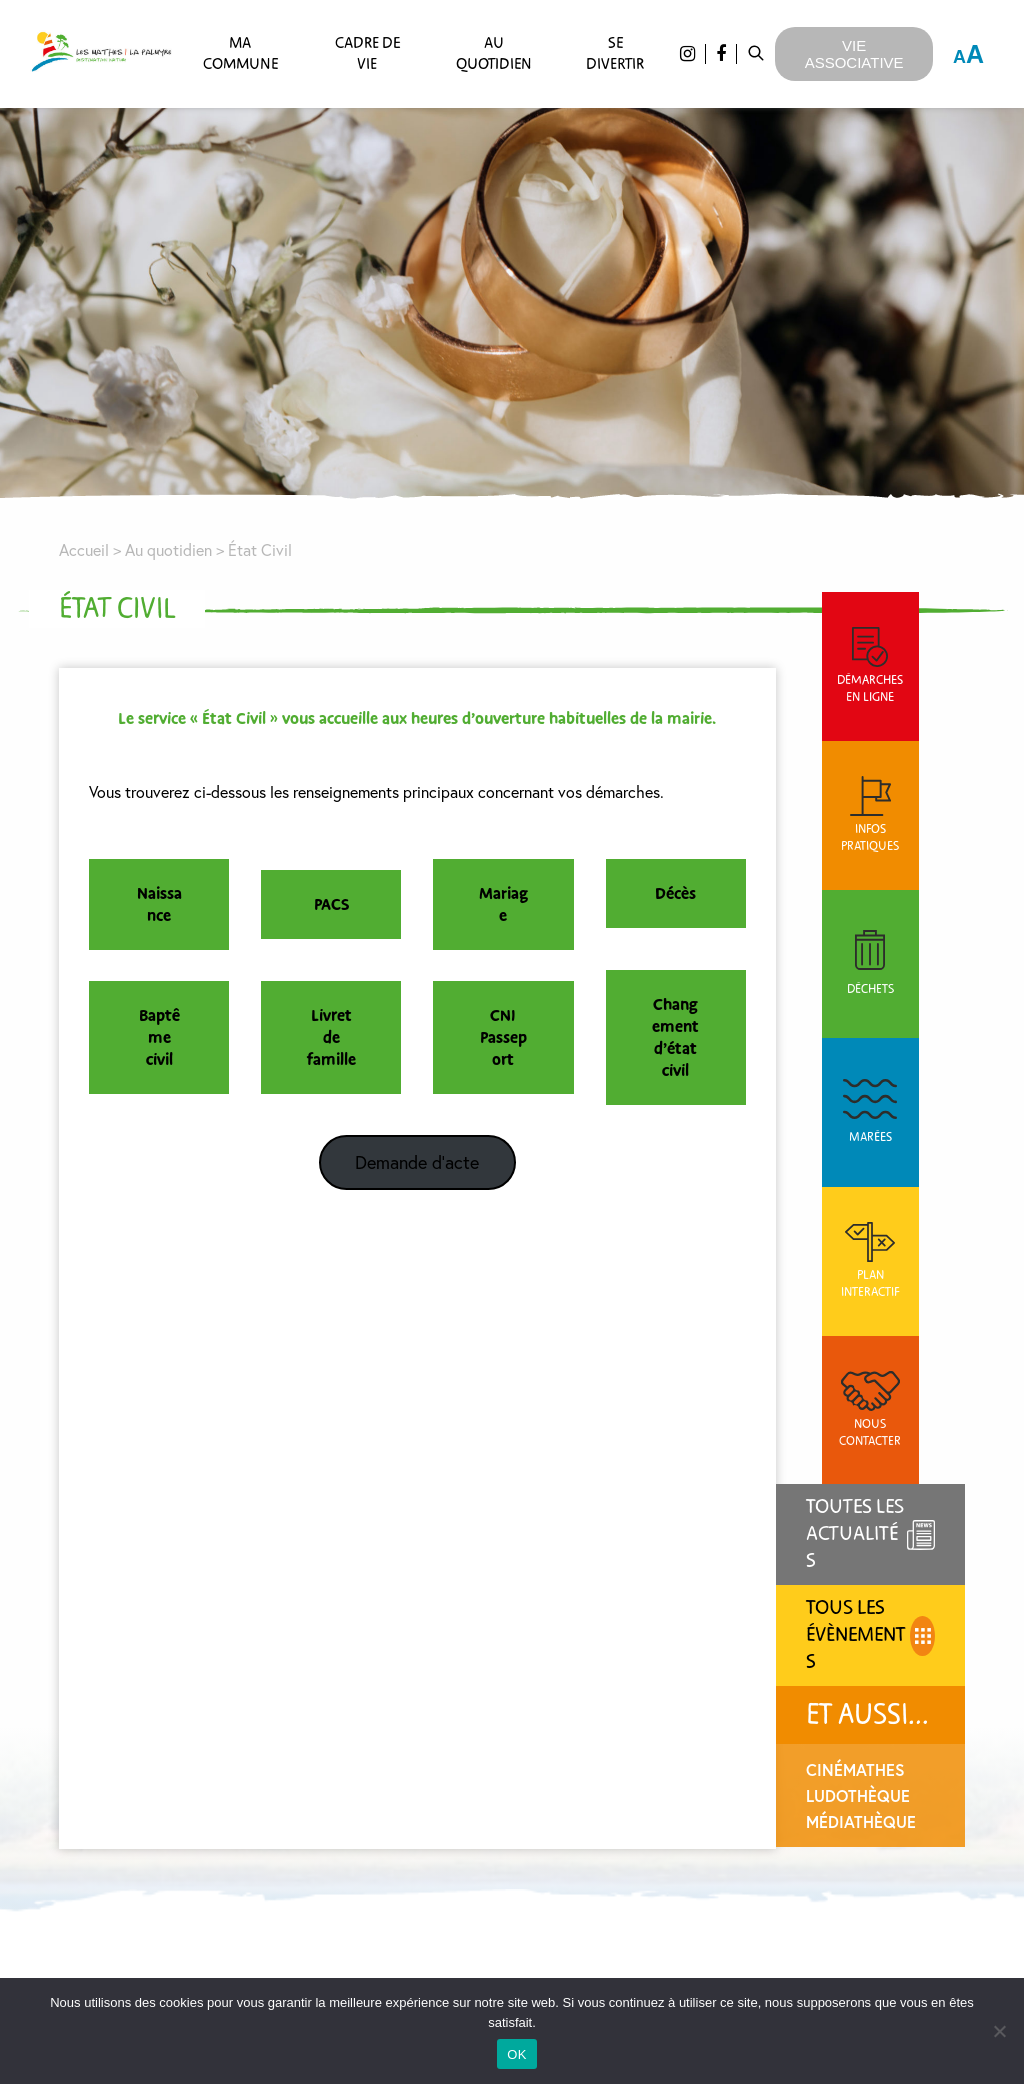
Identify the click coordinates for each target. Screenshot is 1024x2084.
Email (732, 1723)
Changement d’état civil (684, 1038)
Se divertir (615, 54)
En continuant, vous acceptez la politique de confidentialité (831, 1804)
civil (161, 1060)
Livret (335, 1016)
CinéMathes (865, 1388)
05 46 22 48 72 (259, 1832)
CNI (510, 1016)
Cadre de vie (366, 54)
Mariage (510, 905)
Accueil (85, 550)
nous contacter (279, 1775)
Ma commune (239, 54)
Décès (684, 894)
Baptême (161, 1027)
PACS (335, 905)
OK (516, 2054)
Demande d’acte (423, 1162)
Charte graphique (578, 1815)
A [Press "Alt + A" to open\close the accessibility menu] (968, 54)
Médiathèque (871, 1440)
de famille (335, 1049)
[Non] (999, 2031)
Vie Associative (854, 54)
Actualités (578, 1745)
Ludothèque (868, 1414)
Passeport (510, 1049)
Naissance (161, 905)
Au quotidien (494, 54)
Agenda (578, 1780)
